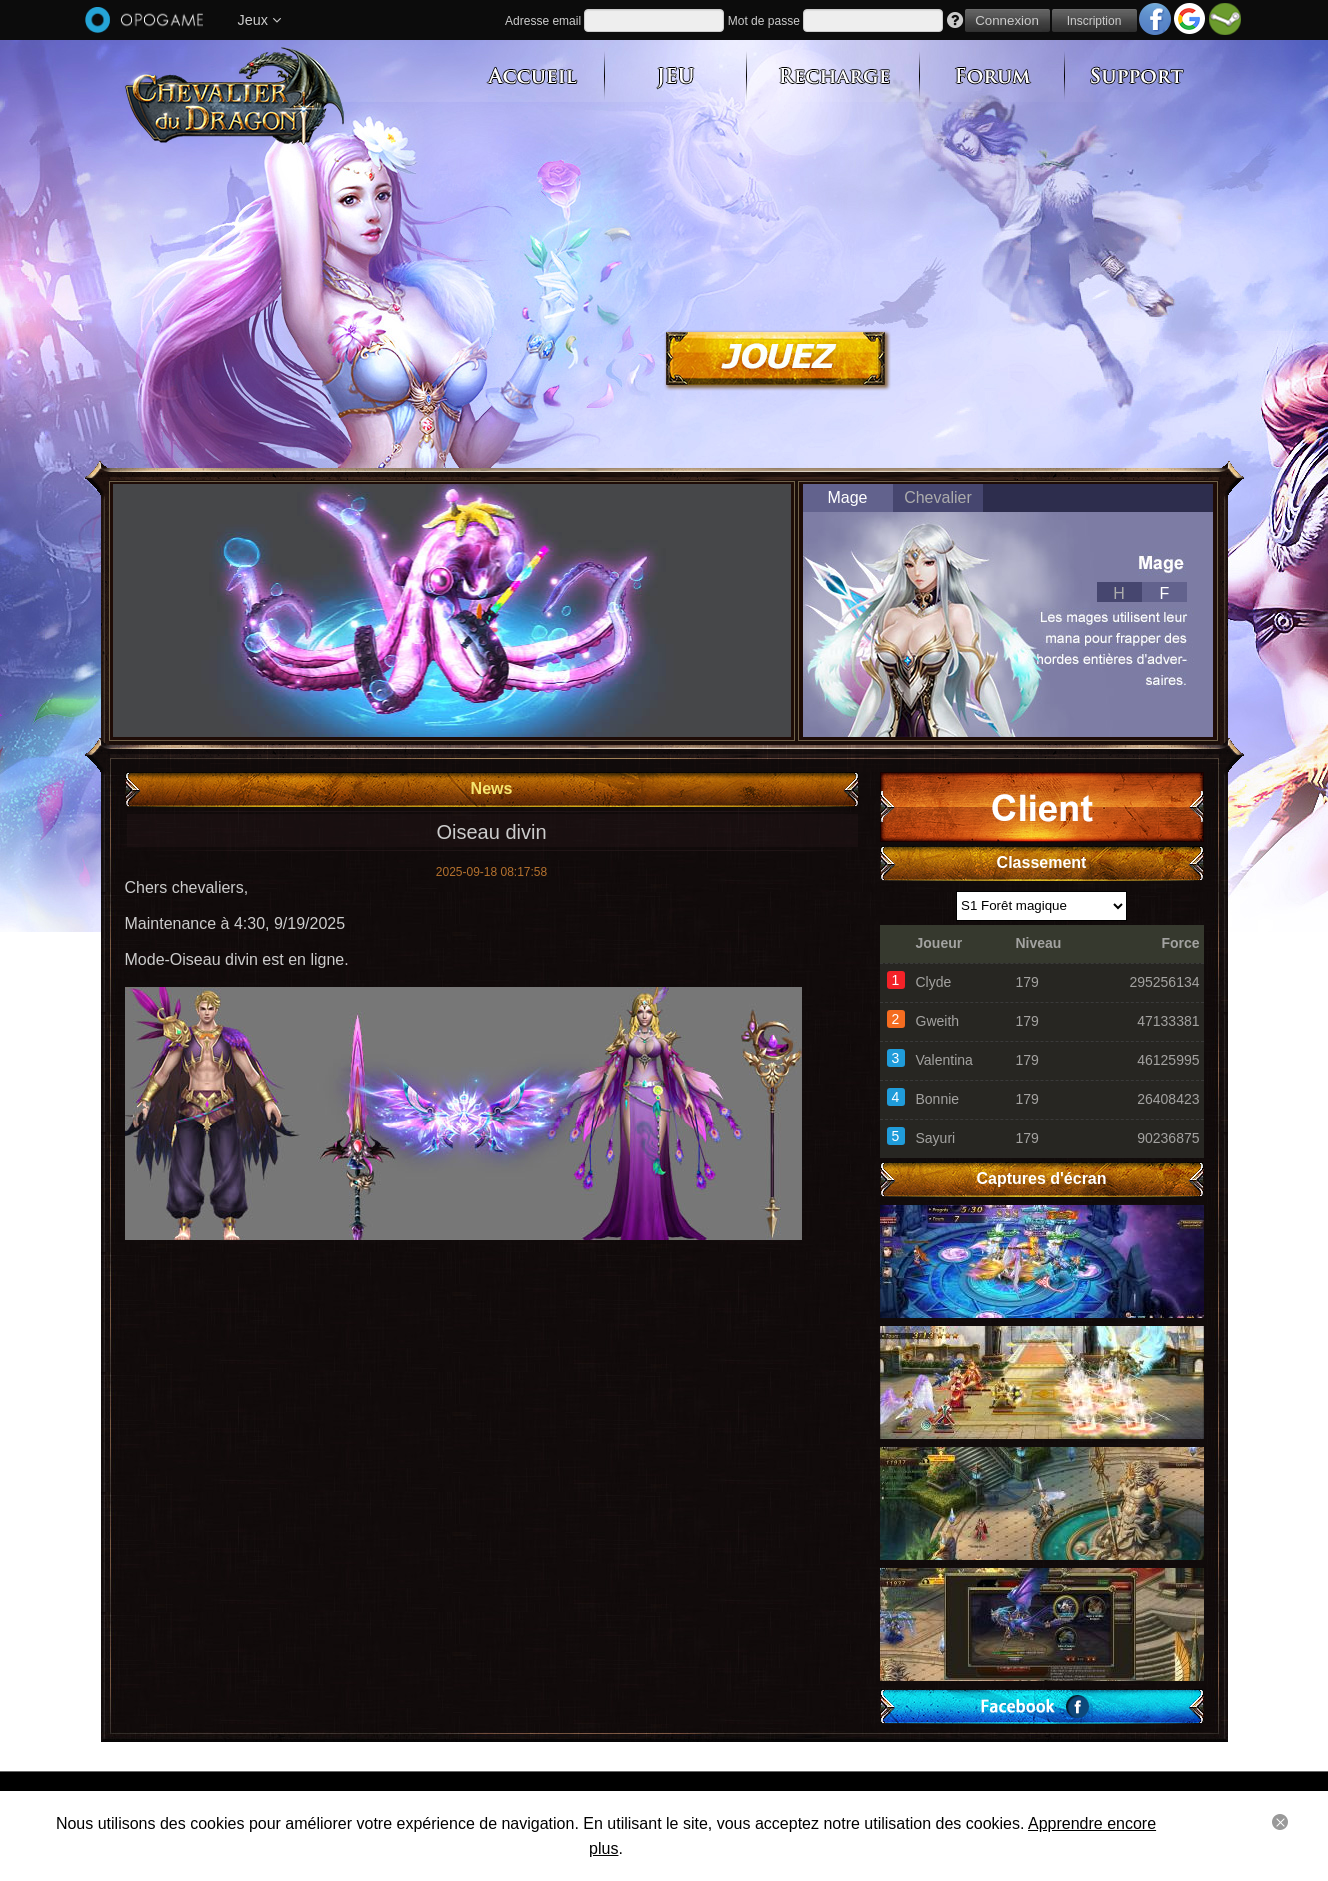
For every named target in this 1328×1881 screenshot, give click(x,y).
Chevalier (938, 497)
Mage (847, 497)
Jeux (259, 20)
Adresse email (543, 21)
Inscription (1094, 21)
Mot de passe (764, 21)
